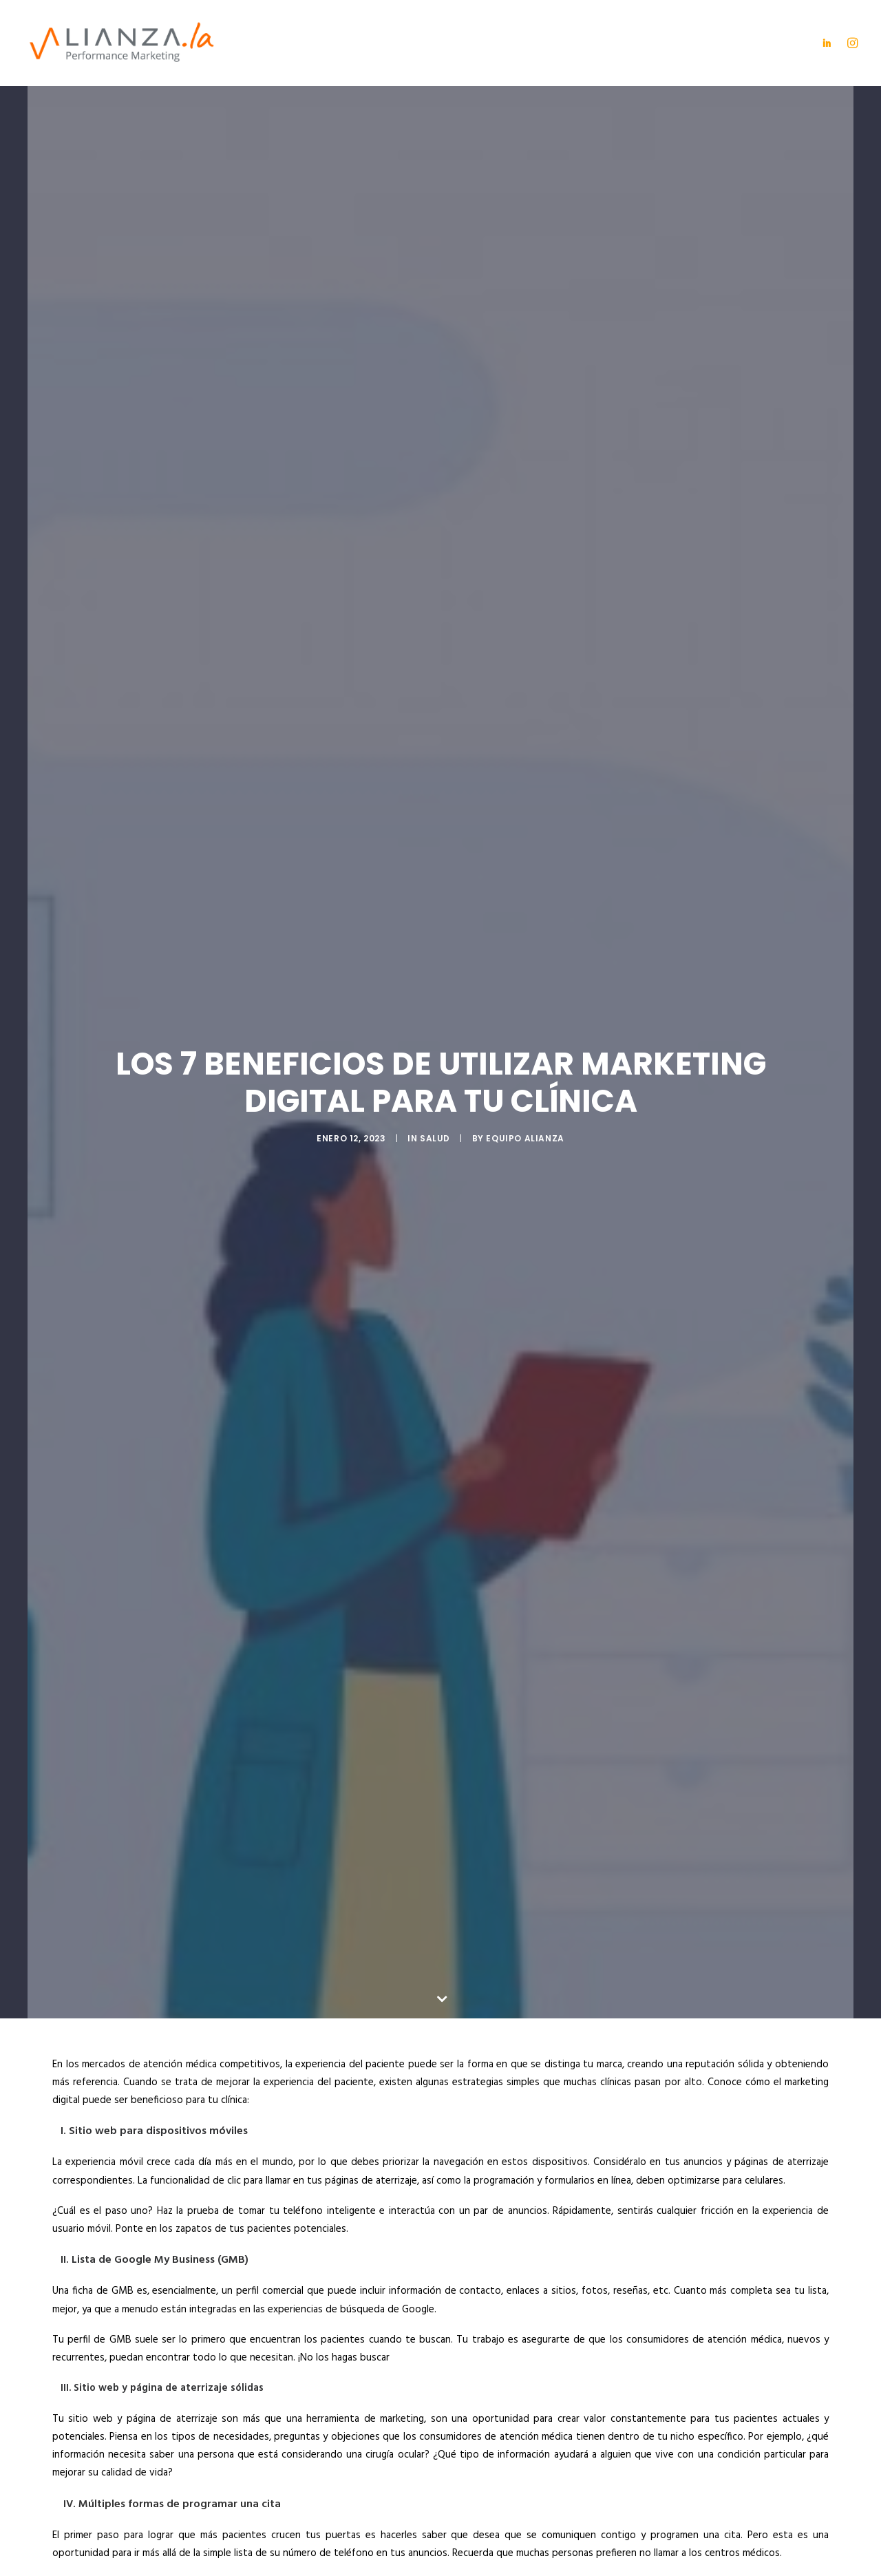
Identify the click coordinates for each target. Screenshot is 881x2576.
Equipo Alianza (525, 1039)
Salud (435, 1039)
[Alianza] (121, 43)
